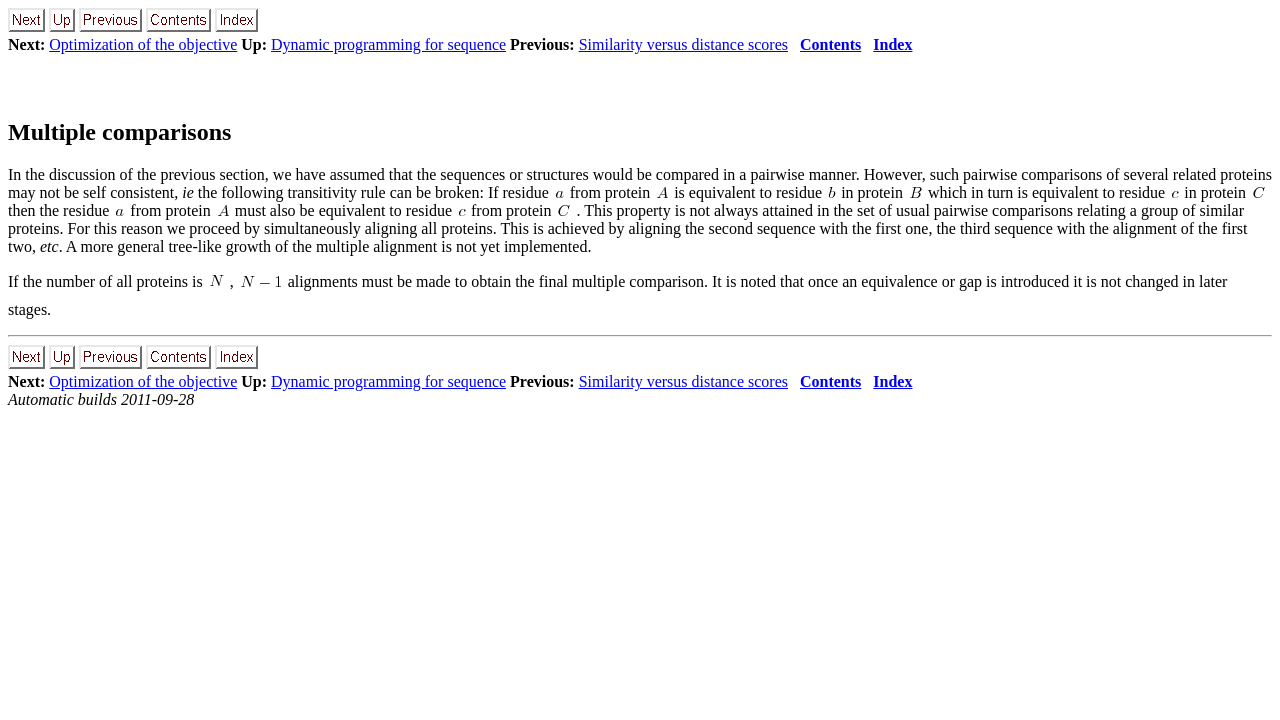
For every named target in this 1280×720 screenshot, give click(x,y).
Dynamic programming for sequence (388, 44)
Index (892, 44)
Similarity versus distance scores (683, 44)
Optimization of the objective (143, 44)
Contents (830, 44)
